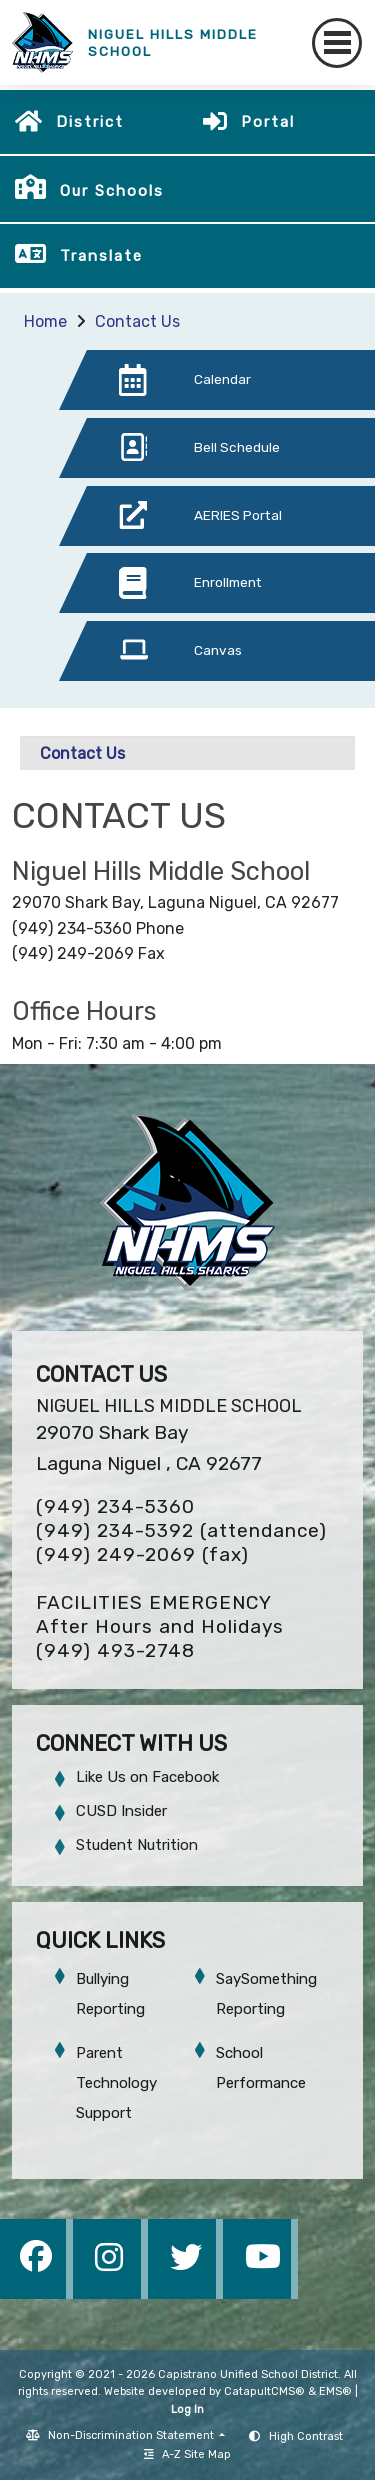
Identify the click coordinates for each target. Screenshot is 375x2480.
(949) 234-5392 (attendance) (181, 1530)
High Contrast (306, 2436)
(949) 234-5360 (115, 1506)
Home (45, 321)
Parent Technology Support (116, 2083)
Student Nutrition (137, 1845)
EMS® (335, 2391)
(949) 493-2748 (115, 1650)
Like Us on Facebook (147, 1777)
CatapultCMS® (264, 2391)
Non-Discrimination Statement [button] (132, 2435)
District (90, 122)
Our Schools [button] (112, 191)
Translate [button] (101, 256)
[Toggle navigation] (337, 43)
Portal (268, 122)
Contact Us (137, 321)
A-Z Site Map (187, 2454)
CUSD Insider (121, 1811)
